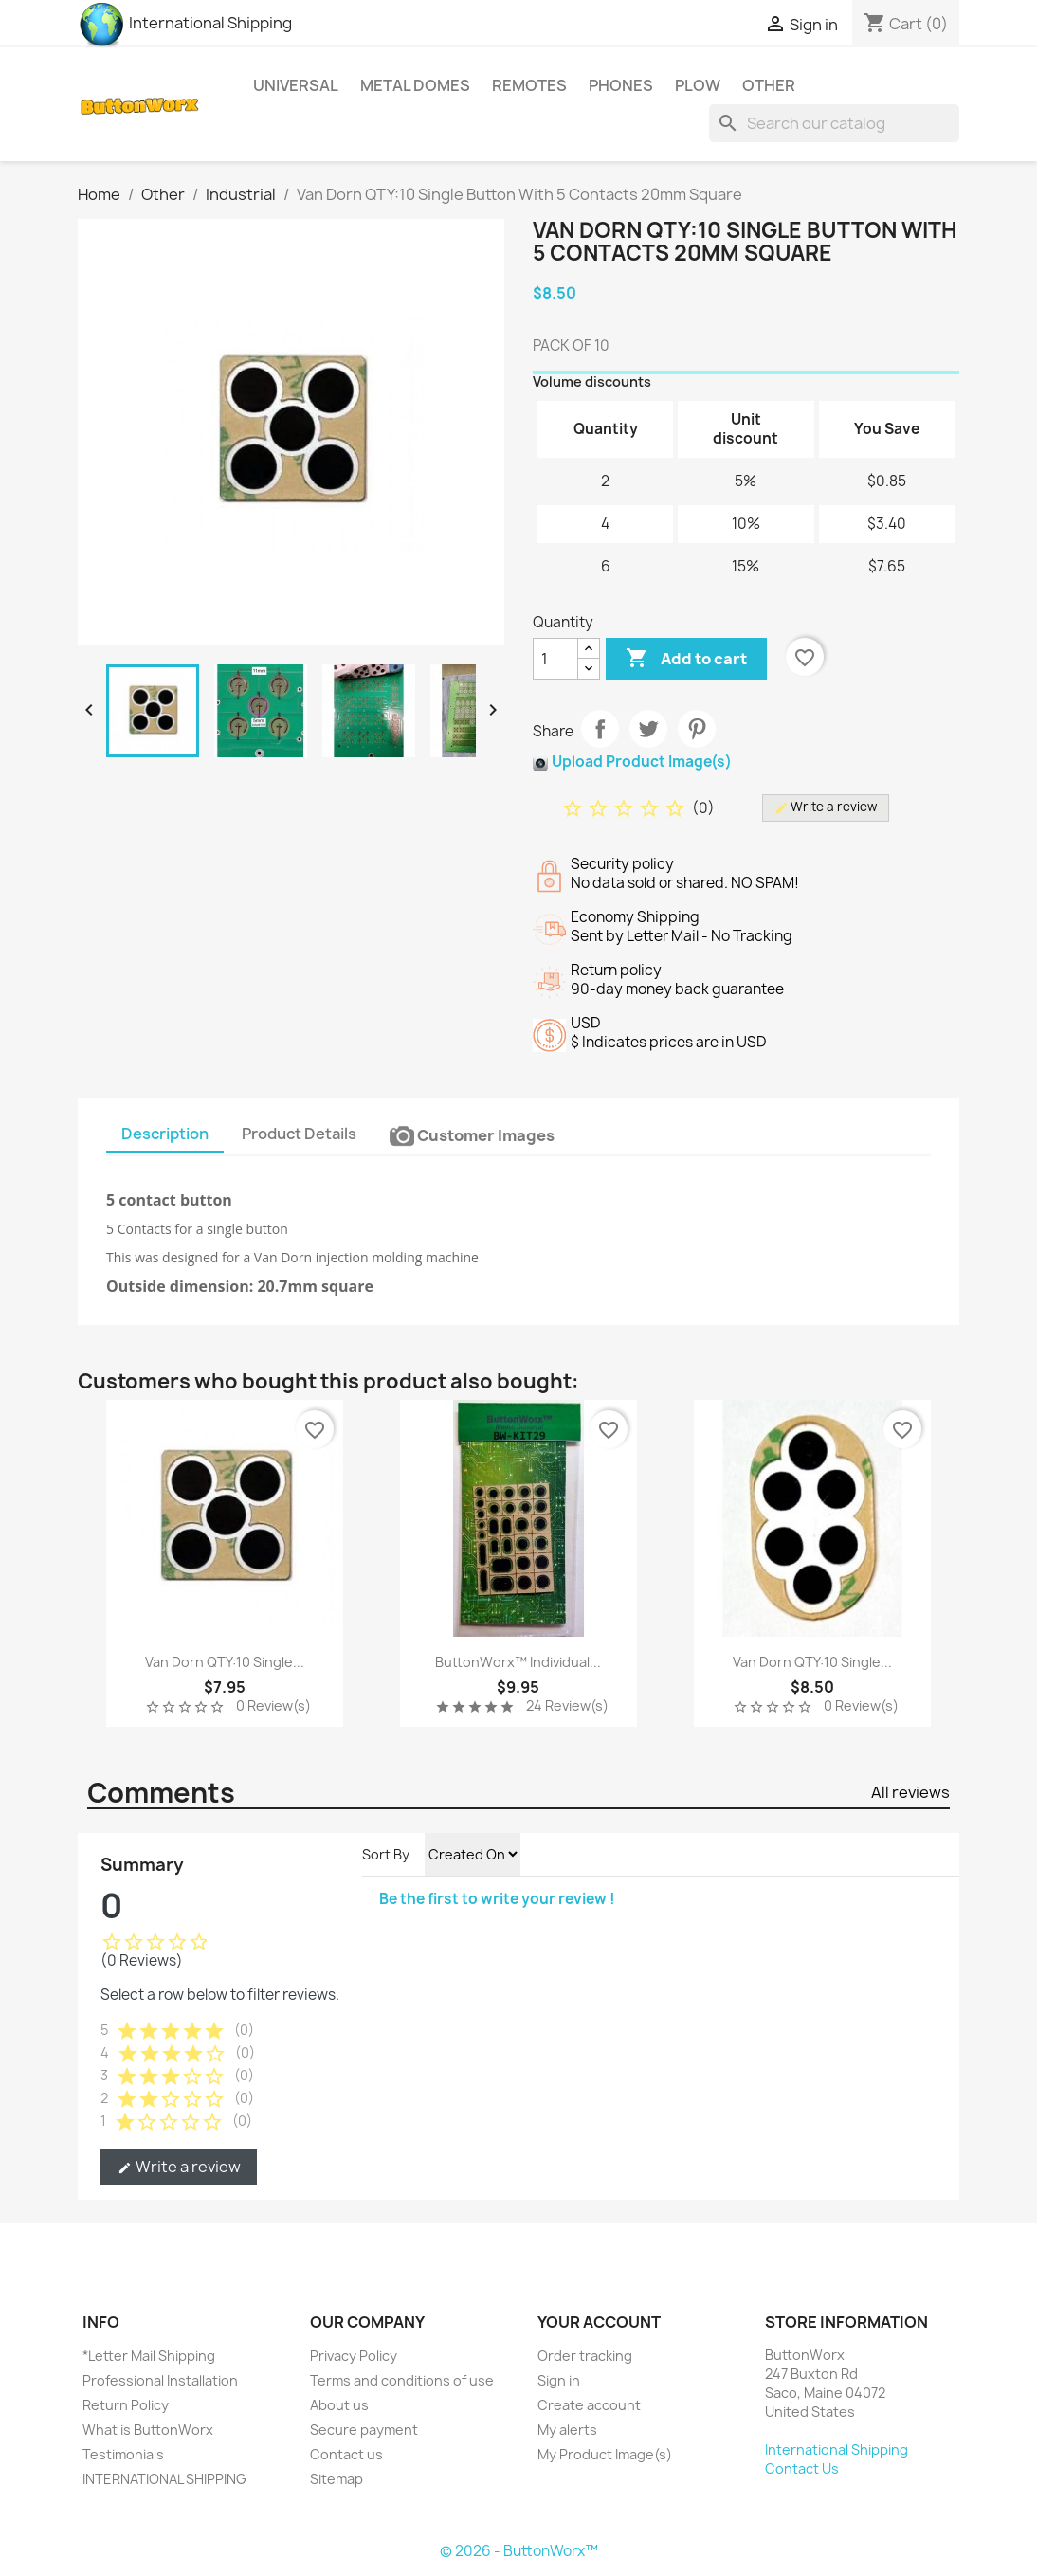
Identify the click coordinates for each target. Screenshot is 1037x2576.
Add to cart (686, 658)
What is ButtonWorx (147, 2430)
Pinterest (697, 729)
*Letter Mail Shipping (148, 2356)
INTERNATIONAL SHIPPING (164, 2479)
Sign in (558, 2380)
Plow (697, 85)
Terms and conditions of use (402, 2380)
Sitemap (336, 2479)
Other (768, 85)
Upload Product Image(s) (642, 761)
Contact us (346, 2454)
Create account (589, 2405)
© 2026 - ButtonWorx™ (519, 2551)
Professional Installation (160, 2380)
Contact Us (802, 2468)
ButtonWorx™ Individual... (518, 1662)
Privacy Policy (353, 2356)
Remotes (529, 85)
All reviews (910, 1792)
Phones (621, 85)
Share (600, 729)
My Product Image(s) (604, 2454)
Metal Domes (415, 85)
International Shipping (185, 22)
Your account (599, 2322)
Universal (295, 85)
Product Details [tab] (299, 1133)
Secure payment (364, 2430)
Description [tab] (165, 1133)
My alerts (567, 2430)
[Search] (834, 123)
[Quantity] (555, 659)
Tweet (648, 729)
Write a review (179, 2166)
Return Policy (125, 2405)
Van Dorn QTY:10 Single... (224, 1662)
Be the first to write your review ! (497, 1899)
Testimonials (123, 2454)
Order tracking (584, 2356)
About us (339, 2405)
